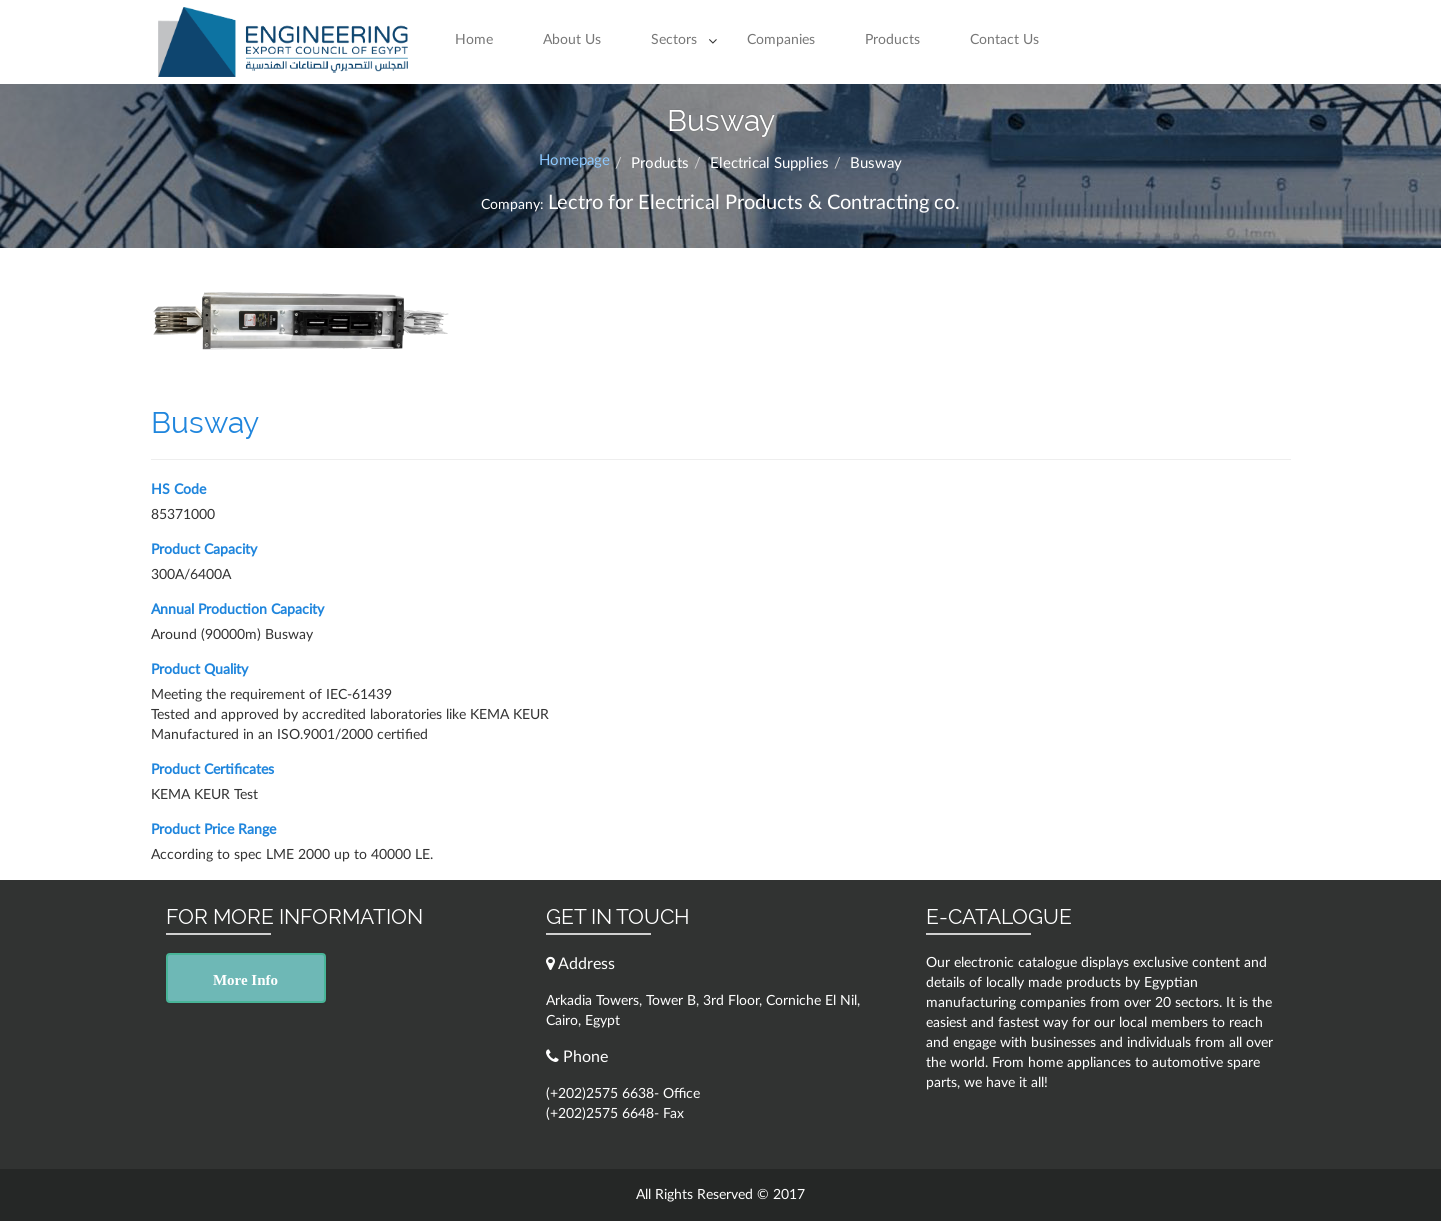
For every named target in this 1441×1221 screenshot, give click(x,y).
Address (580, 963)
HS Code (178, 490)
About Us (572, 40)
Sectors (674, 40)
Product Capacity (204, 550)
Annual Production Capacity (237, 610)
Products (892, 40)
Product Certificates (212, 770)
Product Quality (199, 670)
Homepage (574, 160)
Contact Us (1004, 40)
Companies (781, 40)
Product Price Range (213, 830)
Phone (577, 1056)
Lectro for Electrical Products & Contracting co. (754, 203)
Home (474, 40)
